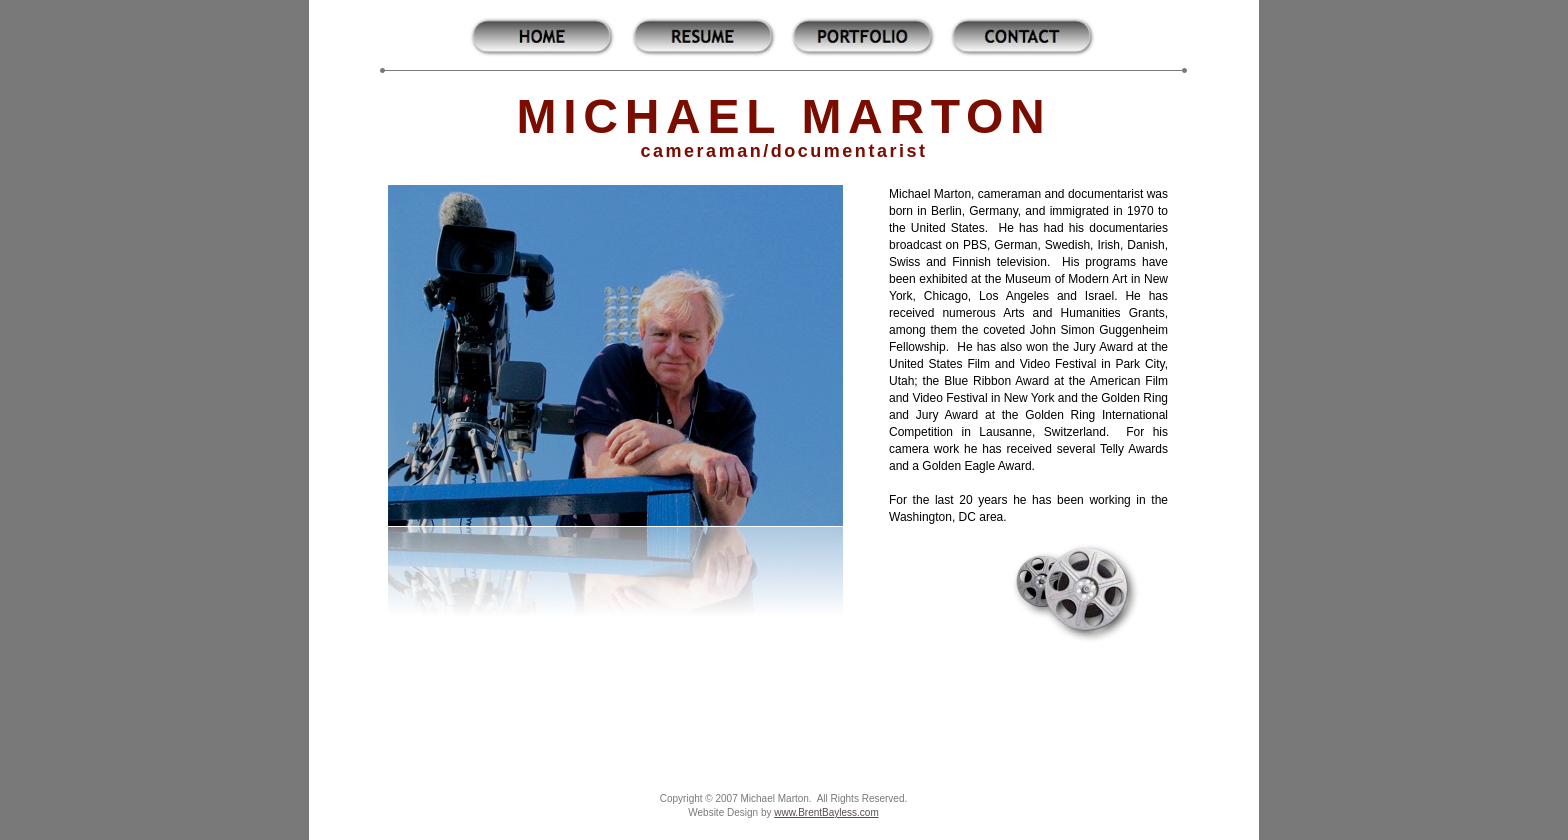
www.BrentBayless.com (826, 812)
